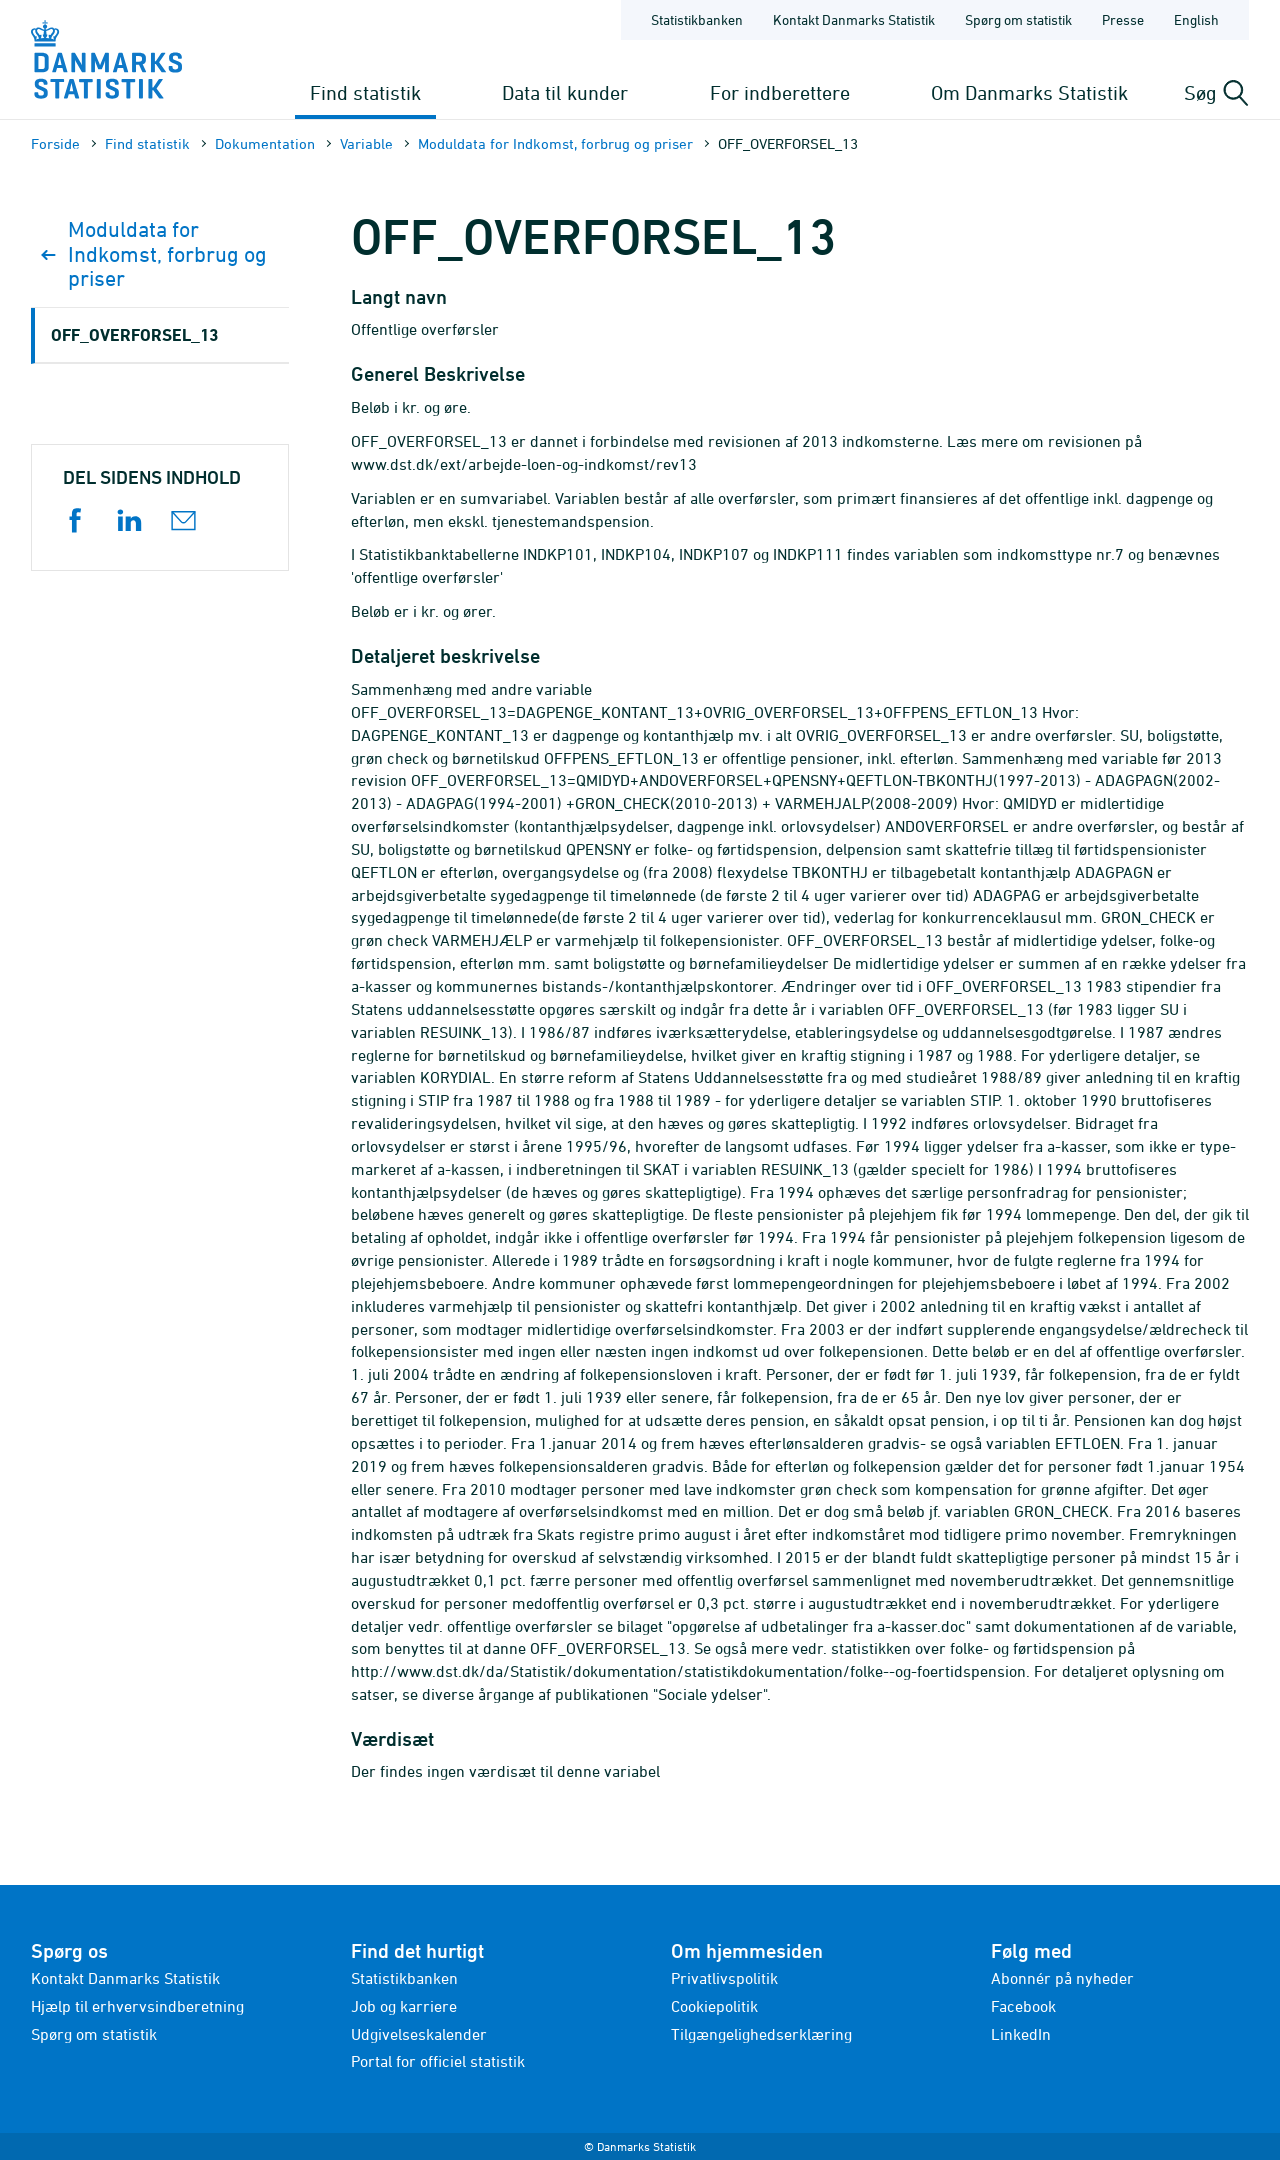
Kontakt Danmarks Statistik (125, 1978)
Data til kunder (565, 92)
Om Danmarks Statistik (1029, 92)
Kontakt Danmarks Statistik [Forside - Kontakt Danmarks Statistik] (854, 19)
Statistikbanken (697, 19)
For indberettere (780, 92)
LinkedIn (1021, 2034)
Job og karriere (404, 2006)
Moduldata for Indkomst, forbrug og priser (555, 143)
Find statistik (365, 92)
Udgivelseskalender (419, 2034)
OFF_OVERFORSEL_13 (134, 334)
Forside (55, 143)
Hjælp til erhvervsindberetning (137, 2006)
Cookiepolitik (714, 2006)
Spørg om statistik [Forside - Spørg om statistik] (1018, 19)
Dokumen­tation (265, 143)
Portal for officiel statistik (438, 2061)
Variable (366, 143)
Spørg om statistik (94, 2034)
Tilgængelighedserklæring (761, 2034)
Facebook (1023, 2006)
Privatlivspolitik (724, 1978)
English (1196, 19)
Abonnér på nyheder (1062, 1978)
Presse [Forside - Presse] (1123, 19)
